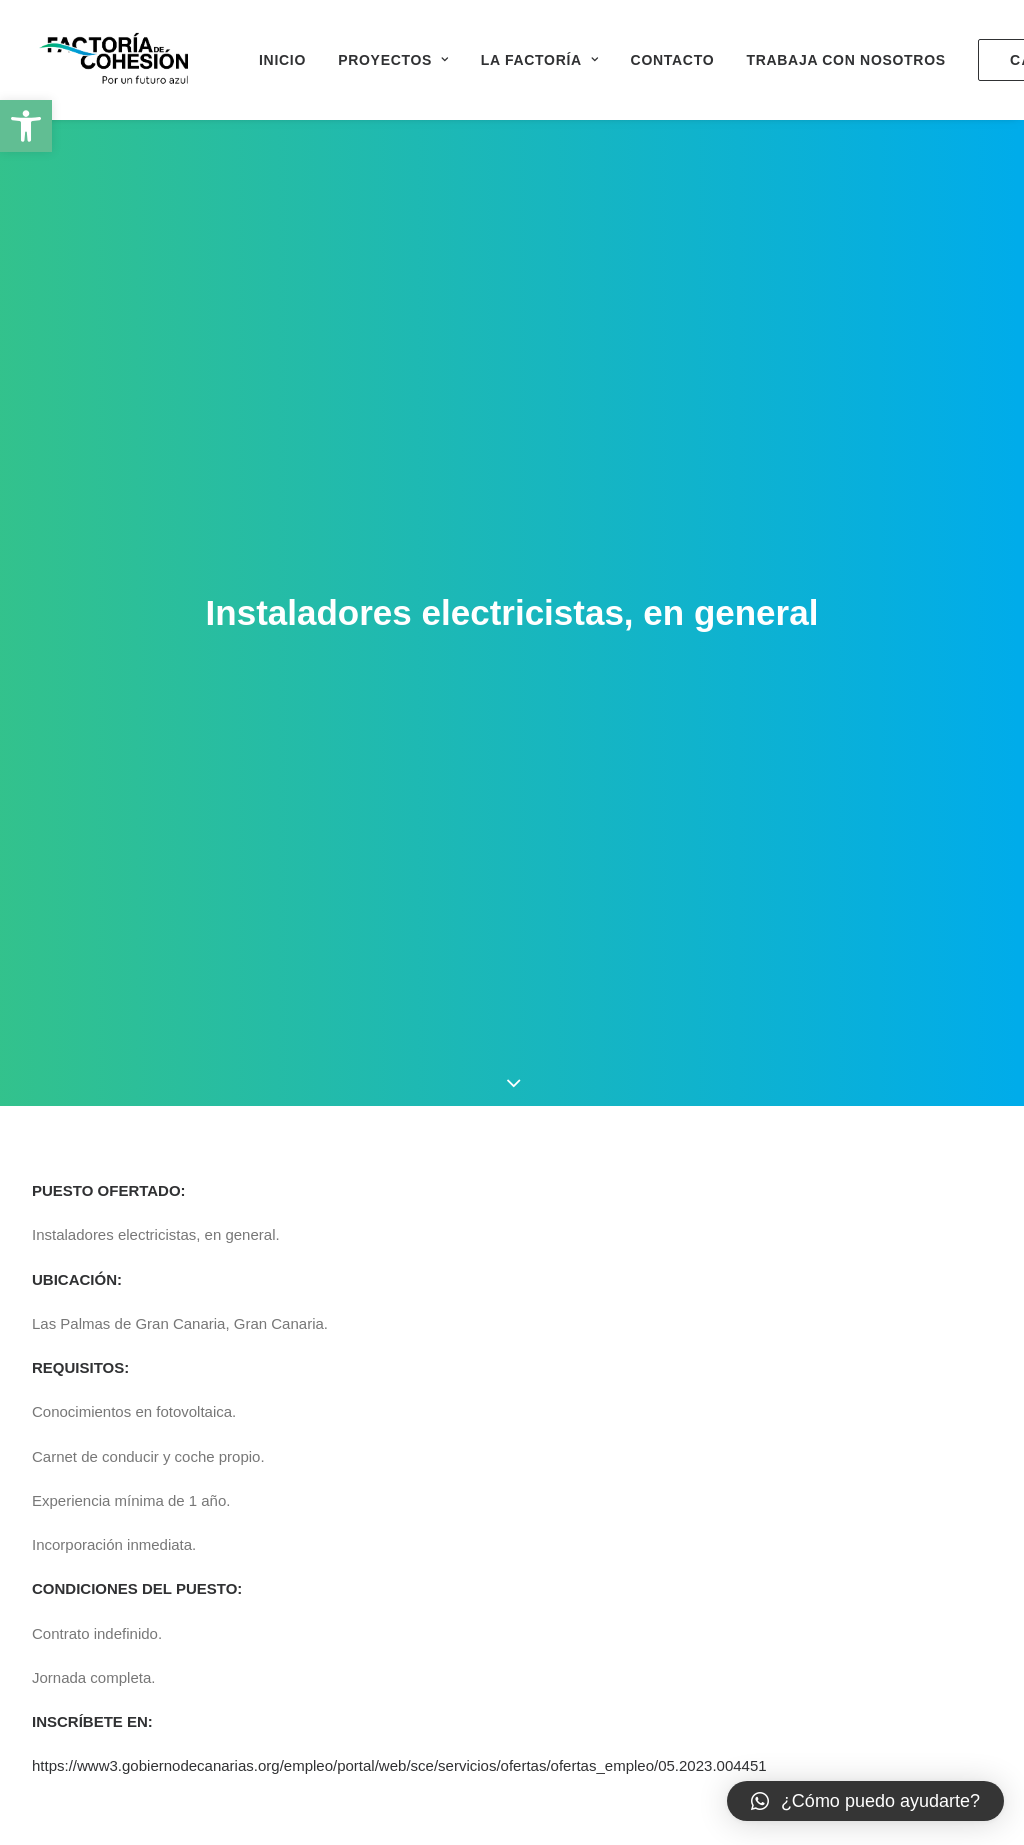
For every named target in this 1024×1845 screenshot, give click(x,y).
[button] (26, 126)
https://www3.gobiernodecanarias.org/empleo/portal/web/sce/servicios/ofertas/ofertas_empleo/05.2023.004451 (399, 1655)
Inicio (282, 60)
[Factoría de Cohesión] (114, 59)
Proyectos (393, 60)
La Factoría (540, 60)
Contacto (673, 60)
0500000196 (381, 1743)
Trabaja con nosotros (845, 60)
